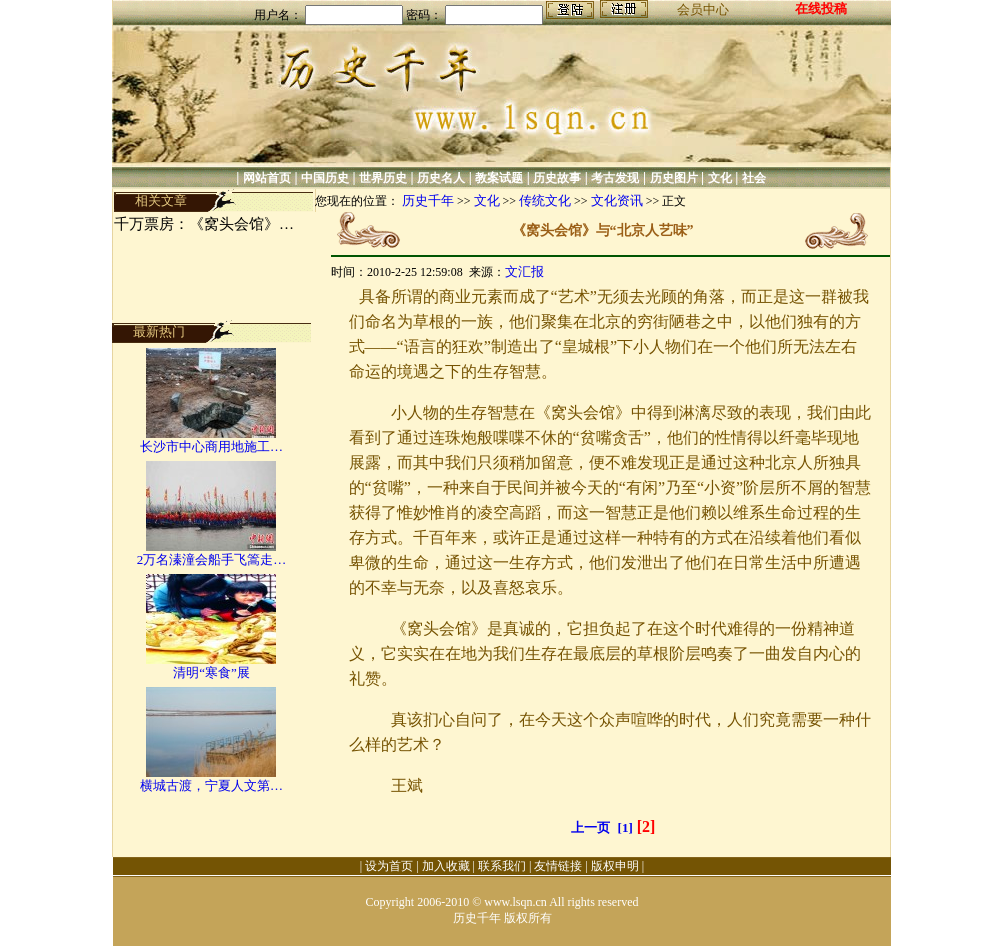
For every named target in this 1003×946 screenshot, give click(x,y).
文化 (720, 178)
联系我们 (502, 866)
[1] (625, 827)
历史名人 (441, 178)
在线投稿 (821, 8)
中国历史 (325, 178)
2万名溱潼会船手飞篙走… (212, 559)
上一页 (590, 827)
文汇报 (524, 271)
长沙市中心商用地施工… (211, 446)
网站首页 (267, 178)
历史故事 (557, 178)
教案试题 (499, 178)
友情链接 (558, 866)
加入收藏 (446, 866)
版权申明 (615, 866)
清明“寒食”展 (211, 672)
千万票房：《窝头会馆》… (204, 224)
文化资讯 (617, 200)
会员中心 (703, 9)
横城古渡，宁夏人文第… (211, 785)
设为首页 (389, 866)
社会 (754, 178)
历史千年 (428, 200)
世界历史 (383, 178)
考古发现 (615, 178)
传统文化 (545, 200)
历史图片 (674, 178)
